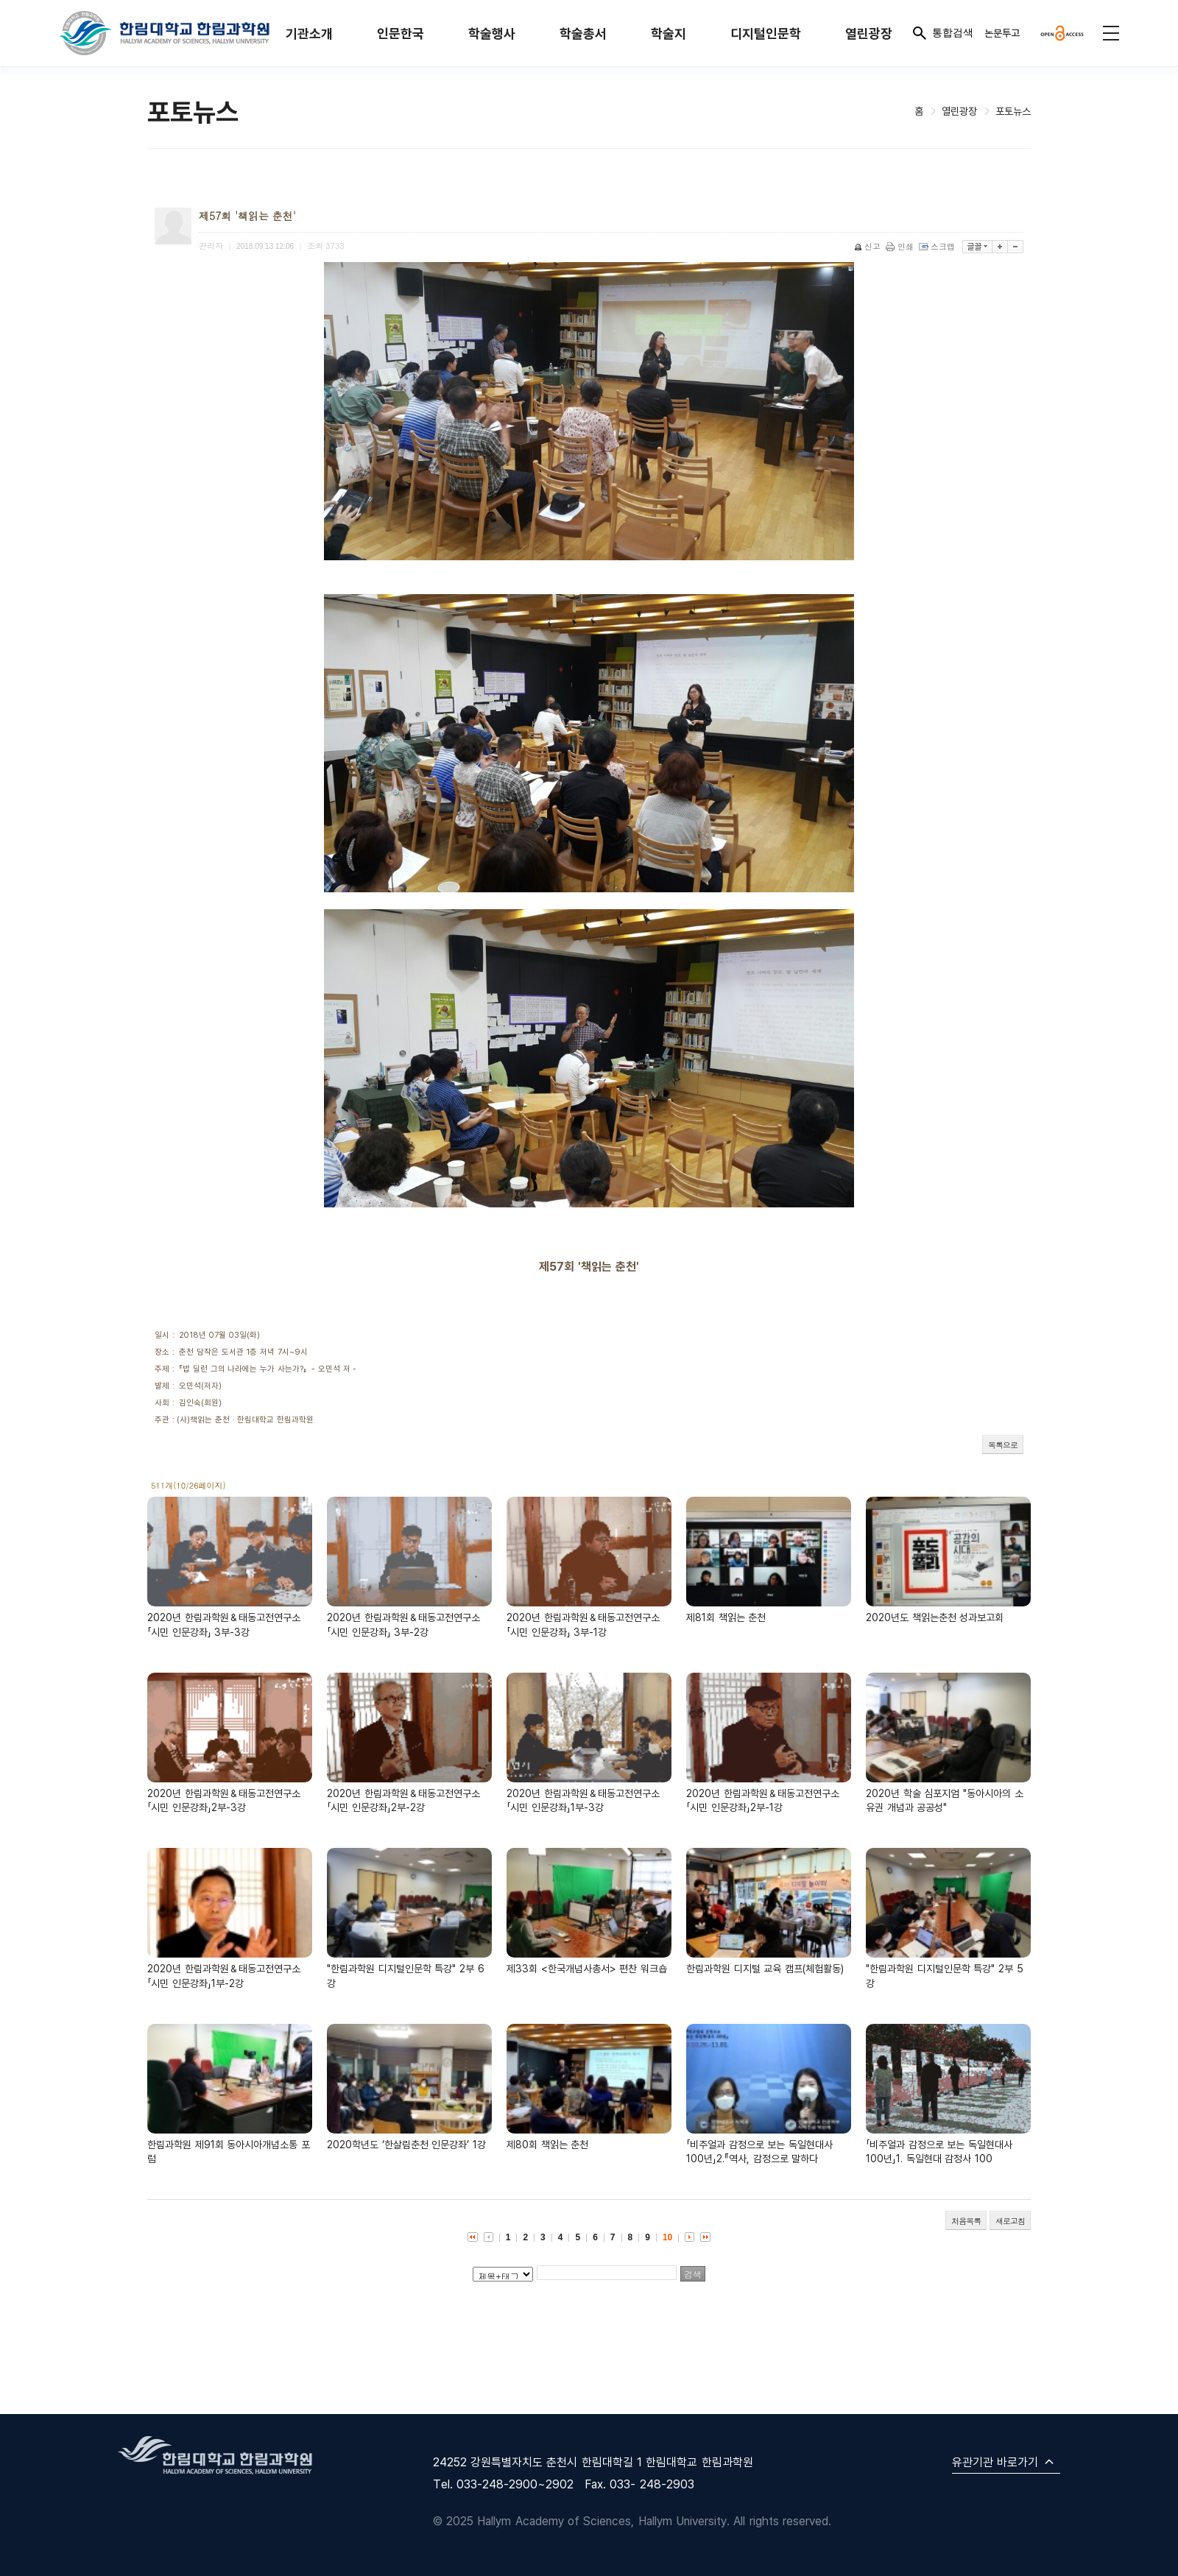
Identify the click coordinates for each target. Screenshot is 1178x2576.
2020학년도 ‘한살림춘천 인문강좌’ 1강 (406, 2144)
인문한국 (400, 33)
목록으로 (1002, 1444)
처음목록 (966, 2220)
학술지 (668, 33)
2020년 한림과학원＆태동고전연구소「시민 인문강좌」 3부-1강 (583, 1624)
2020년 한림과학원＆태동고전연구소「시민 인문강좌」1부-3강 (583, 1800)
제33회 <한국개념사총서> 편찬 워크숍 (587, 1968)
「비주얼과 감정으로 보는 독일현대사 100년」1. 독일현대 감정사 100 (939, 2151)
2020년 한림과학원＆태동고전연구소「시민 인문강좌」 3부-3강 (223, 1624)
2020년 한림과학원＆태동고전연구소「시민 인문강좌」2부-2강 (403, 1800)
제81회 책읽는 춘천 (726, 1617)
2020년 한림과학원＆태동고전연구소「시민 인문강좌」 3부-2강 (403, 1624)
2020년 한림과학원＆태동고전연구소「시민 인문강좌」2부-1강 (762, 1800)
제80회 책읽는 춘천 (547, 2144)
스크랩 (938, 246)
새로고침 (1010, 2220)
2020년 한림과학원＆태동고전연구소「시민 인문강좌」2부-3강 (223, 1800)
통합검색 (942, 33)
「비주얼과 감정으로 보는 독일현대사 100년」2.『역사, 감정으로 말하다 (759, 2151)
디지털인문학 (765, 33)
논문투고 (1002, 33)
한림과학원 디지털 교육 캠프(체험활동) (765, 1968)
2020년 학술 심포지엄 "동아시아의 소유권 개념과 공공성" (944, 1800)
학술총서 (583, 33)
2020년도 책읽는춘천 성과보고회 (935, 1617)
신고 (868, 246)
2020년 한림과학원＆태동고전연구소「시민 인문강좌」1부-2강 (223, 1975)
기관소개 (309, 33)
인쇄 (901, 246)
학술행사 (491, 33)
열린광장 (868, 33)
